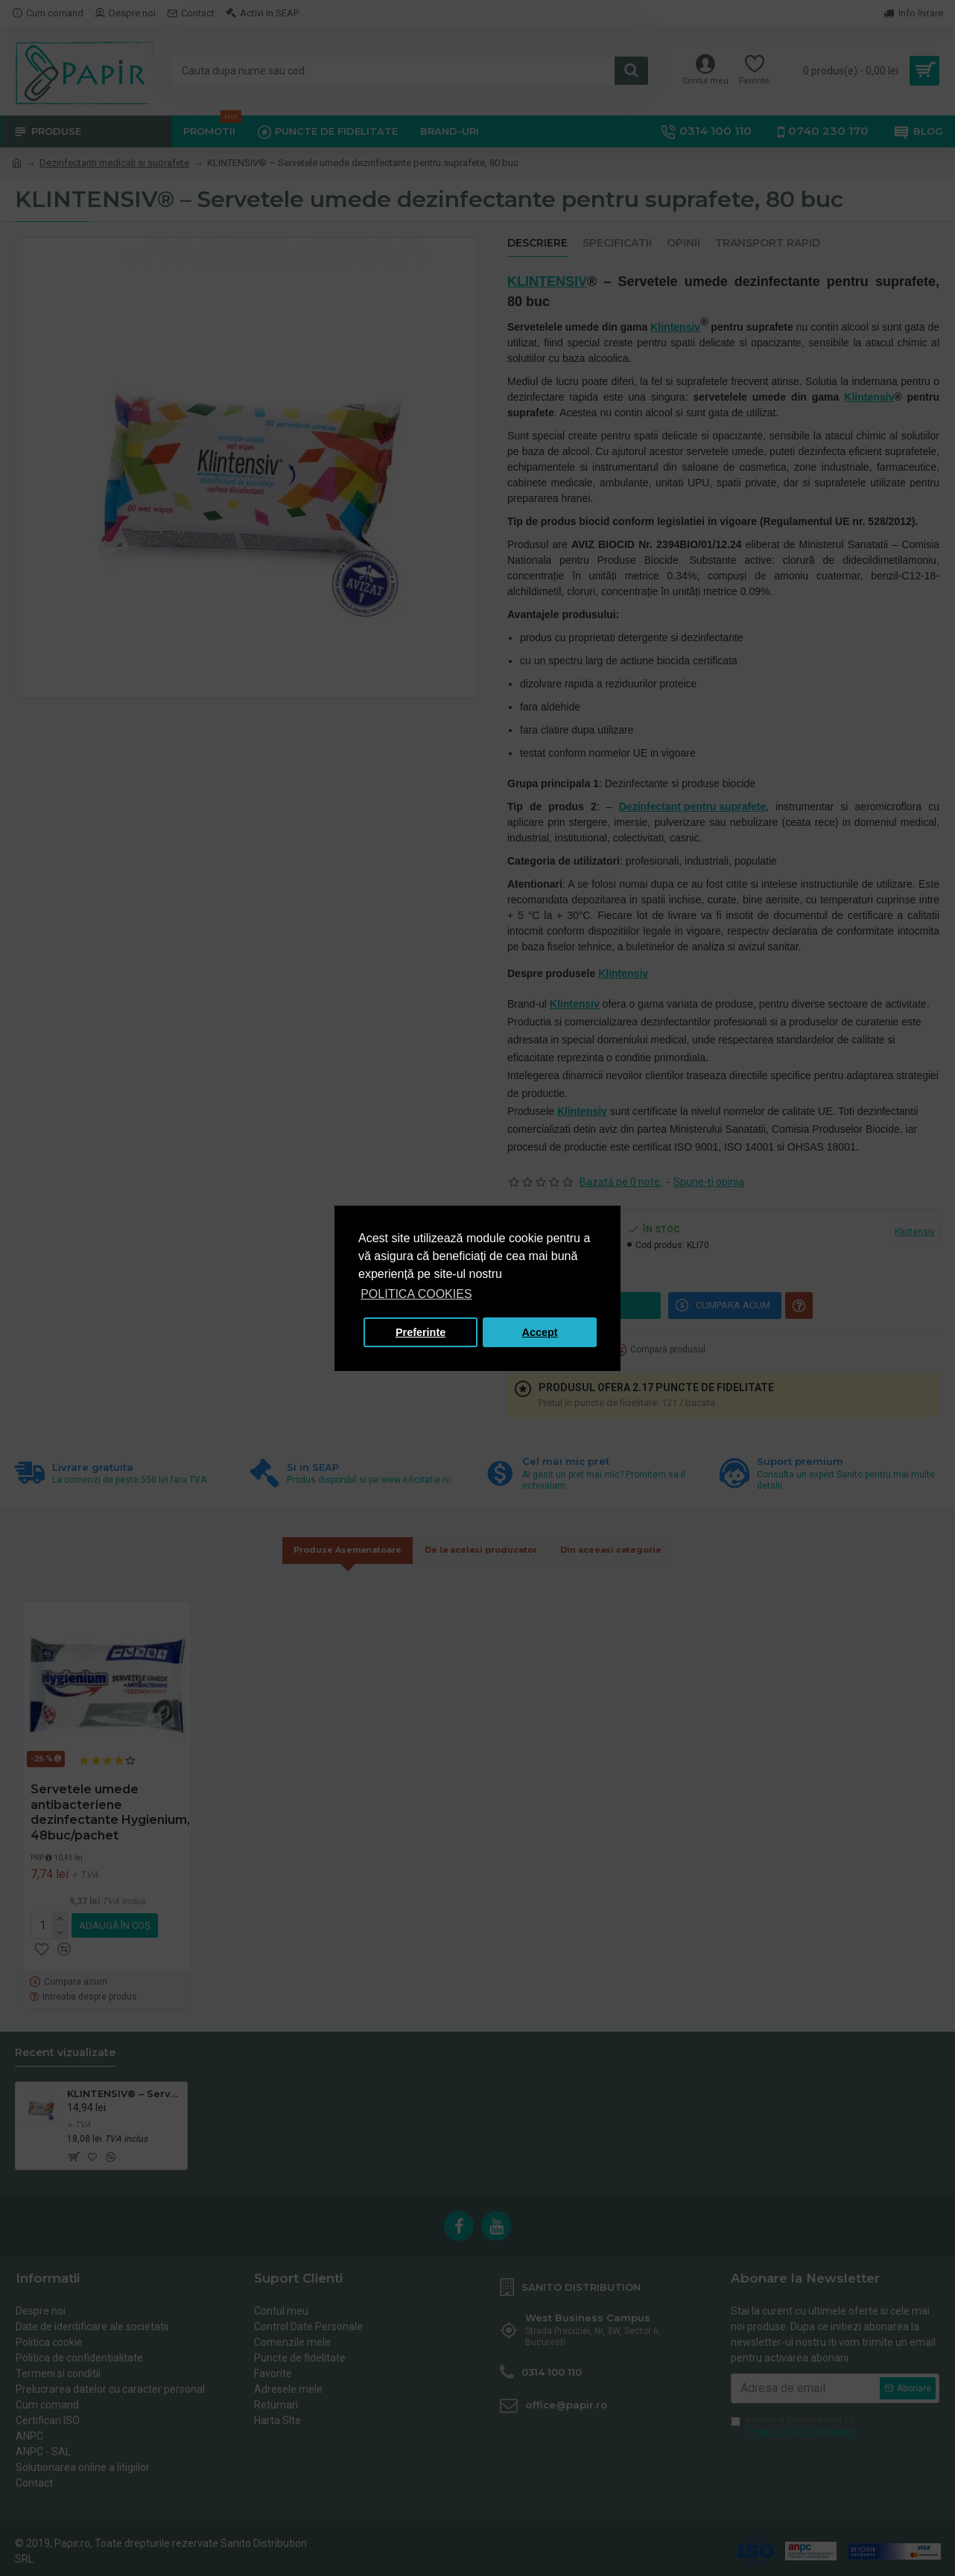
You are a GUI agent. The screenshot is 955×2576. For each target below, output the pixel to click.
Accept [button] (540, 1332)
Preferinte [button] (420, 1332)
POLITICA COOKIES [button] (416, 1294)
